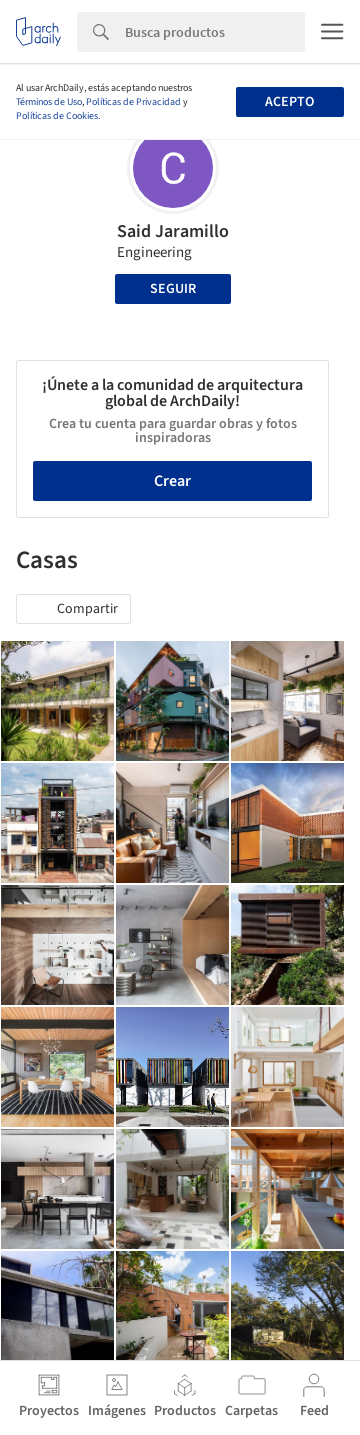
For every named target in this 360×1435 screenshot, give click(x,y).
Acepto (289, 102)
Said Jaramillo (173, 231)
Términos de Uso (49, 102)
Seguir (173, 289)
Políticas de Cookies (57, 116)
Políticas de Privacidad (133, 102)
